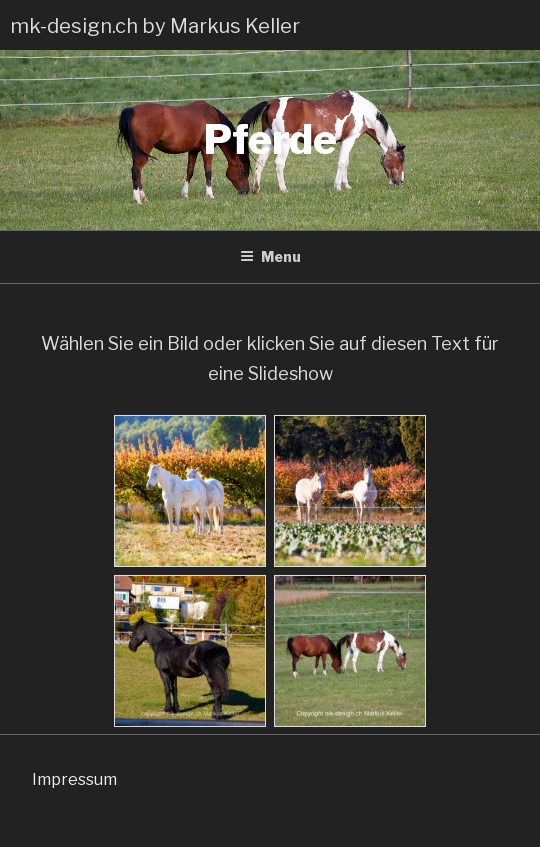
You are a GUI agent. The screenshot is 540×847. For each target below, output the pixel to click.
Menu (270, 256)
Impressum (74, 779)
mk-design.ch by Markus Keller (155, 26)
